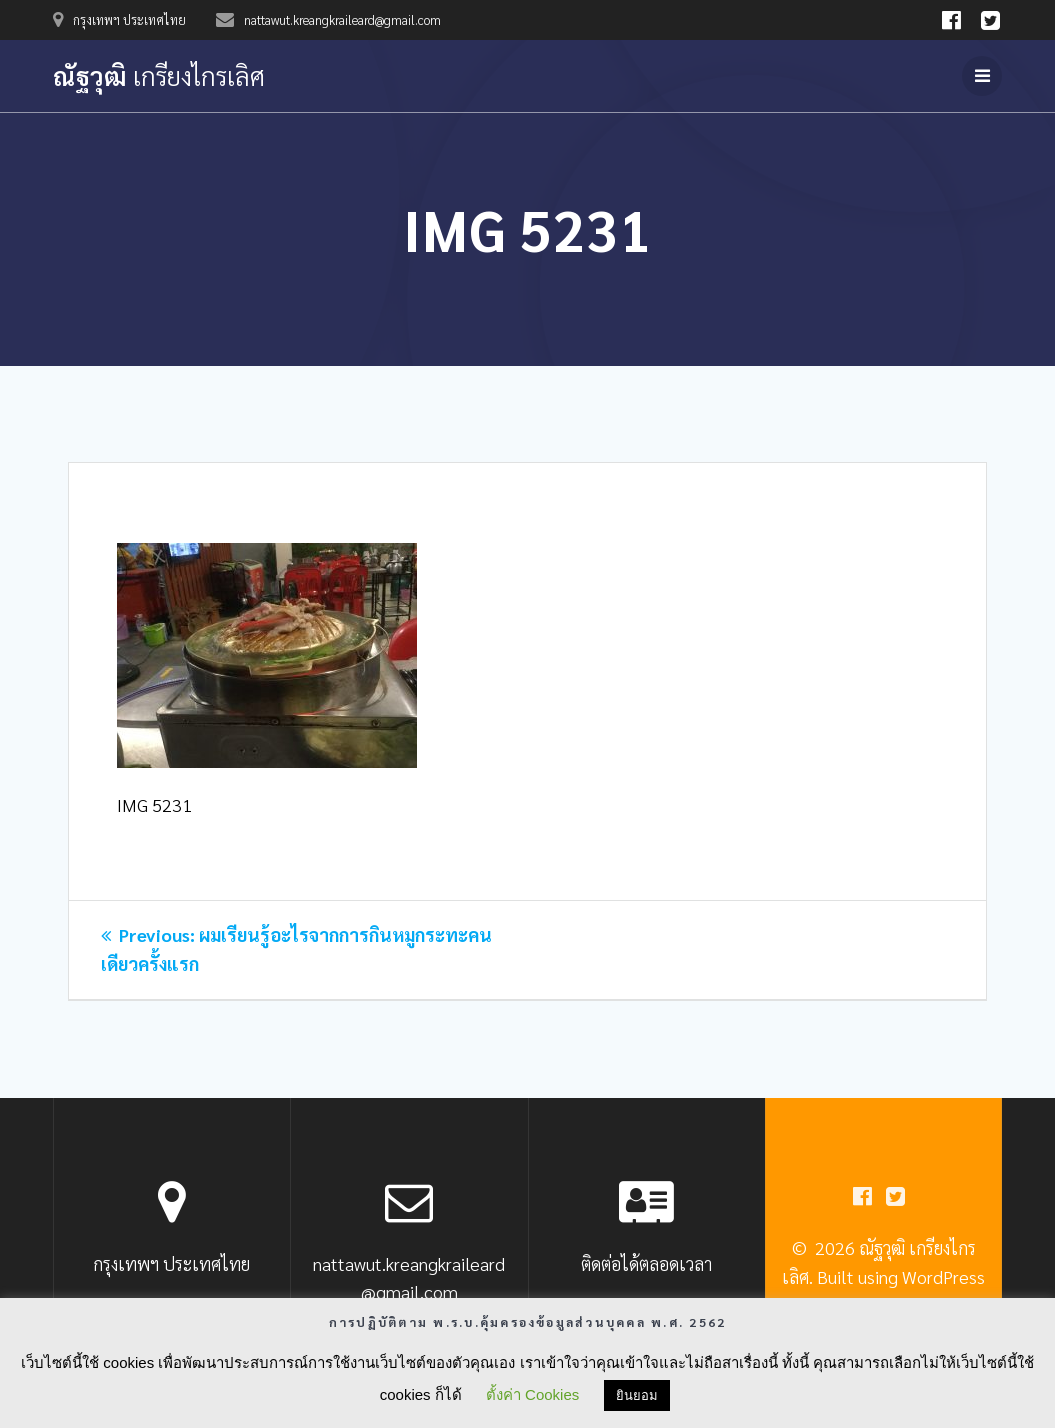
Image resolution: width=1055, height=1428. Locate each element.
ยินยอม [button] (637, 1395)
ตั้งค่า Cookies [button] (532, 1394)
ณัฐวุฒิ (159, 76)
